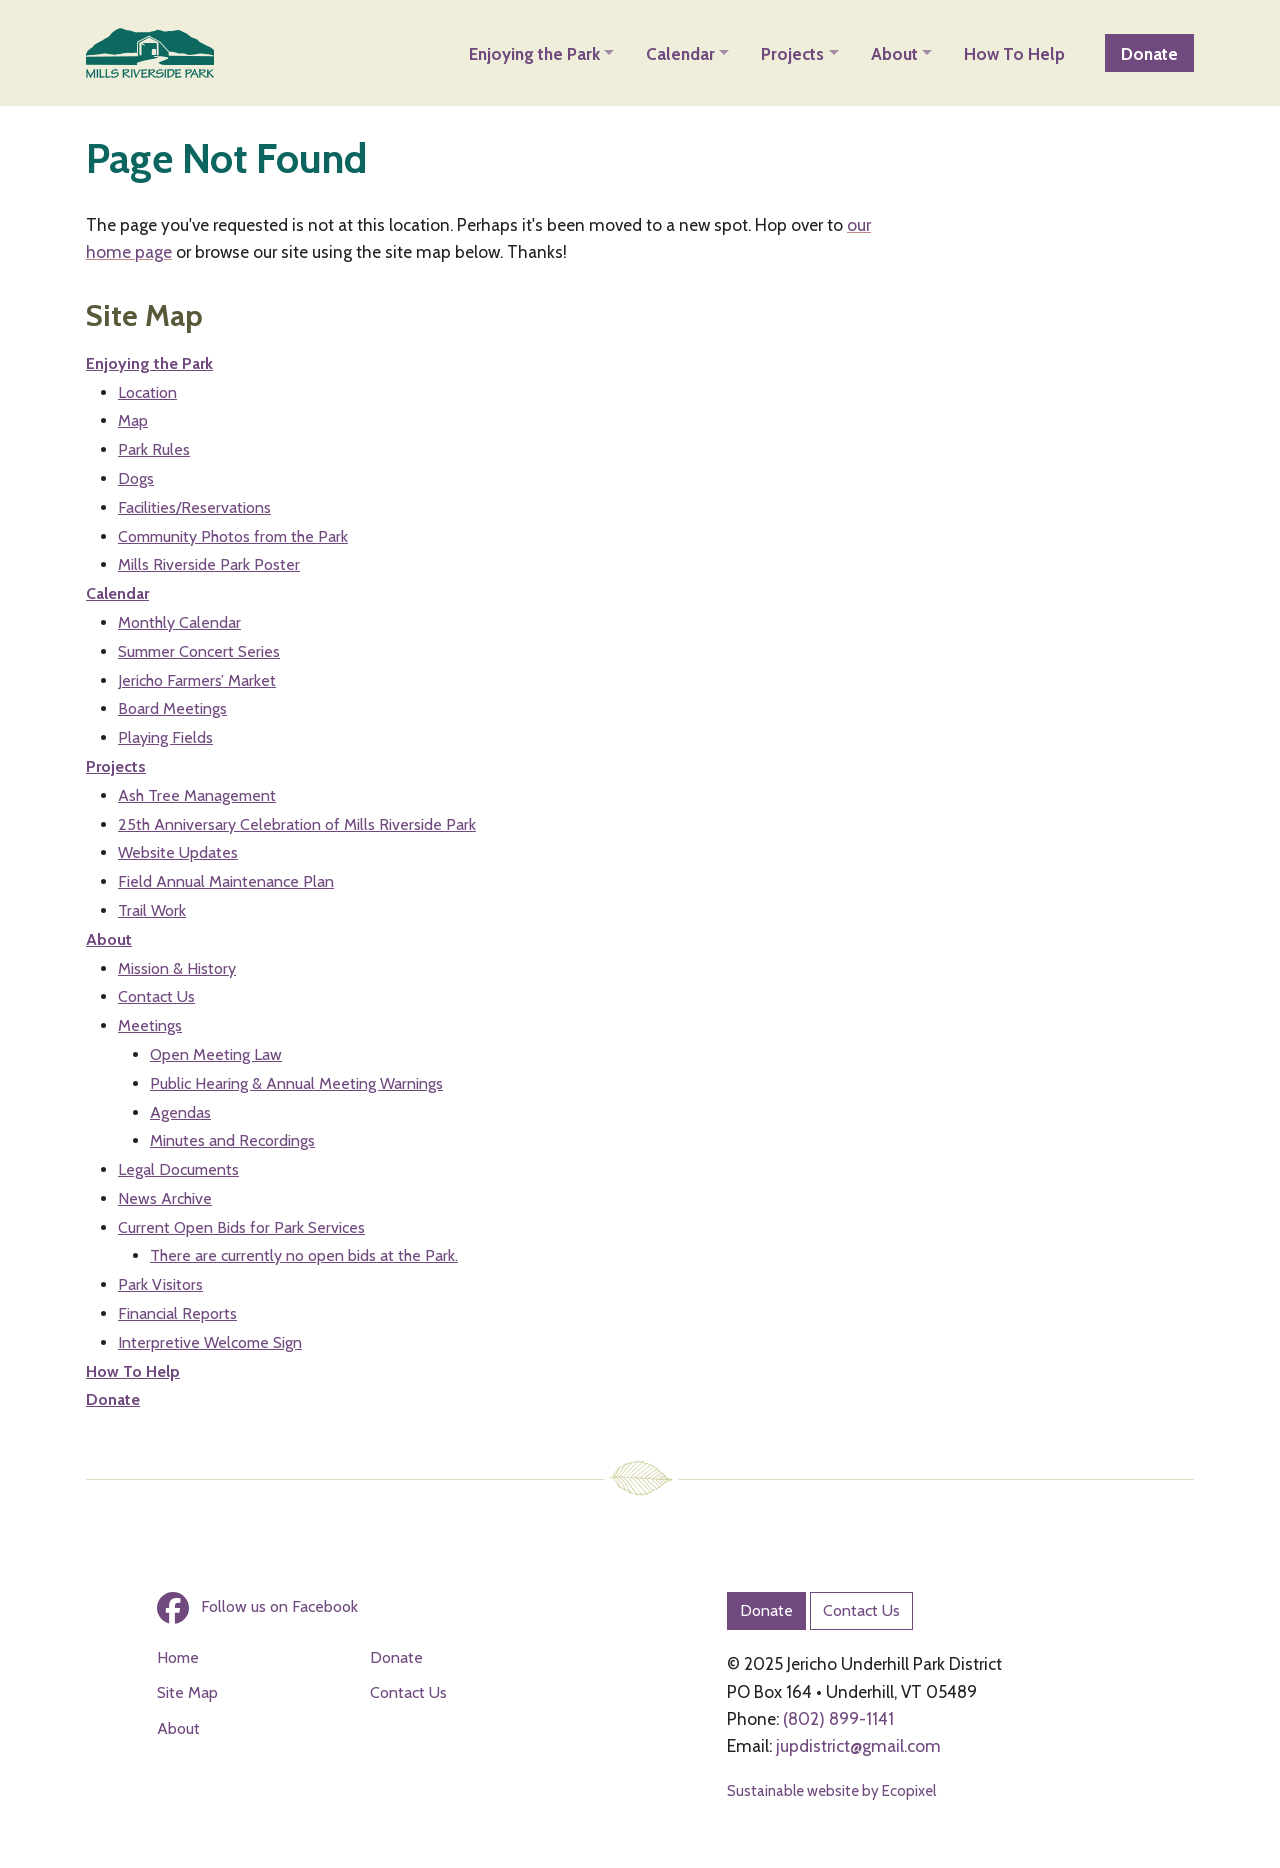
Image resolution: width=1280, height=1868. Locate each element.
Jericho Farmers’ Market (197, 680)
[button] (541, 53)
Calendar (117, 593)
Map (133, 420)
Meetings (150, 1025)
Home (178, 1657)
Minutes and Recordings (232, 1140)
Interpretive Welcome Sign (210, 1342)
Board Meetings (172, 708)
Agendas (180, 1112)
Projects (116, 766)
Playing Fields (165, 737)
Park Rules (154, 449)
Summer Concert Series (199, 651)
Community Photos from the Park (233, 536)
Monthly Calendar (179, 622)
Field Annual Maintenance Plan (226, 881)
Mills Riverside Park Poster (209, 564)
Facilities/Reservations (194, 507)
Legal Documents (178, 1169)
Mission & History (177, 968)
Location (147, 392)
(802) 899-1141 (838, 1718)
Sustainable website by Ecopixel (831, 1791)
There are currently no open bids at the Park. (304, 1255)
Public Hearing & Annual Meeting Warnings (296, 1083)
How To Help (133, 1371)
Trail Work (152, 910)
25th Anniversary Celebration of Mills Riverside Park (297, 824)
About (109, 939)
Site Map (187, 1692)
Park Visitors (160, 1284)
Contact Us (156, 996)
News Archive (165, 1198)
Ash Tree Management (197, 795)
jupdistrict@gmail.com (858, 1745)
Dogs (136, 478)
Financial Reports (177, 1313)
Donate (113, 1399)
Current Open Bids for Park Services (241, 1227)
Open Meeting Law (216, 1054)
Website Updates (178, 852)
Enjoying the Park (149, 363)
